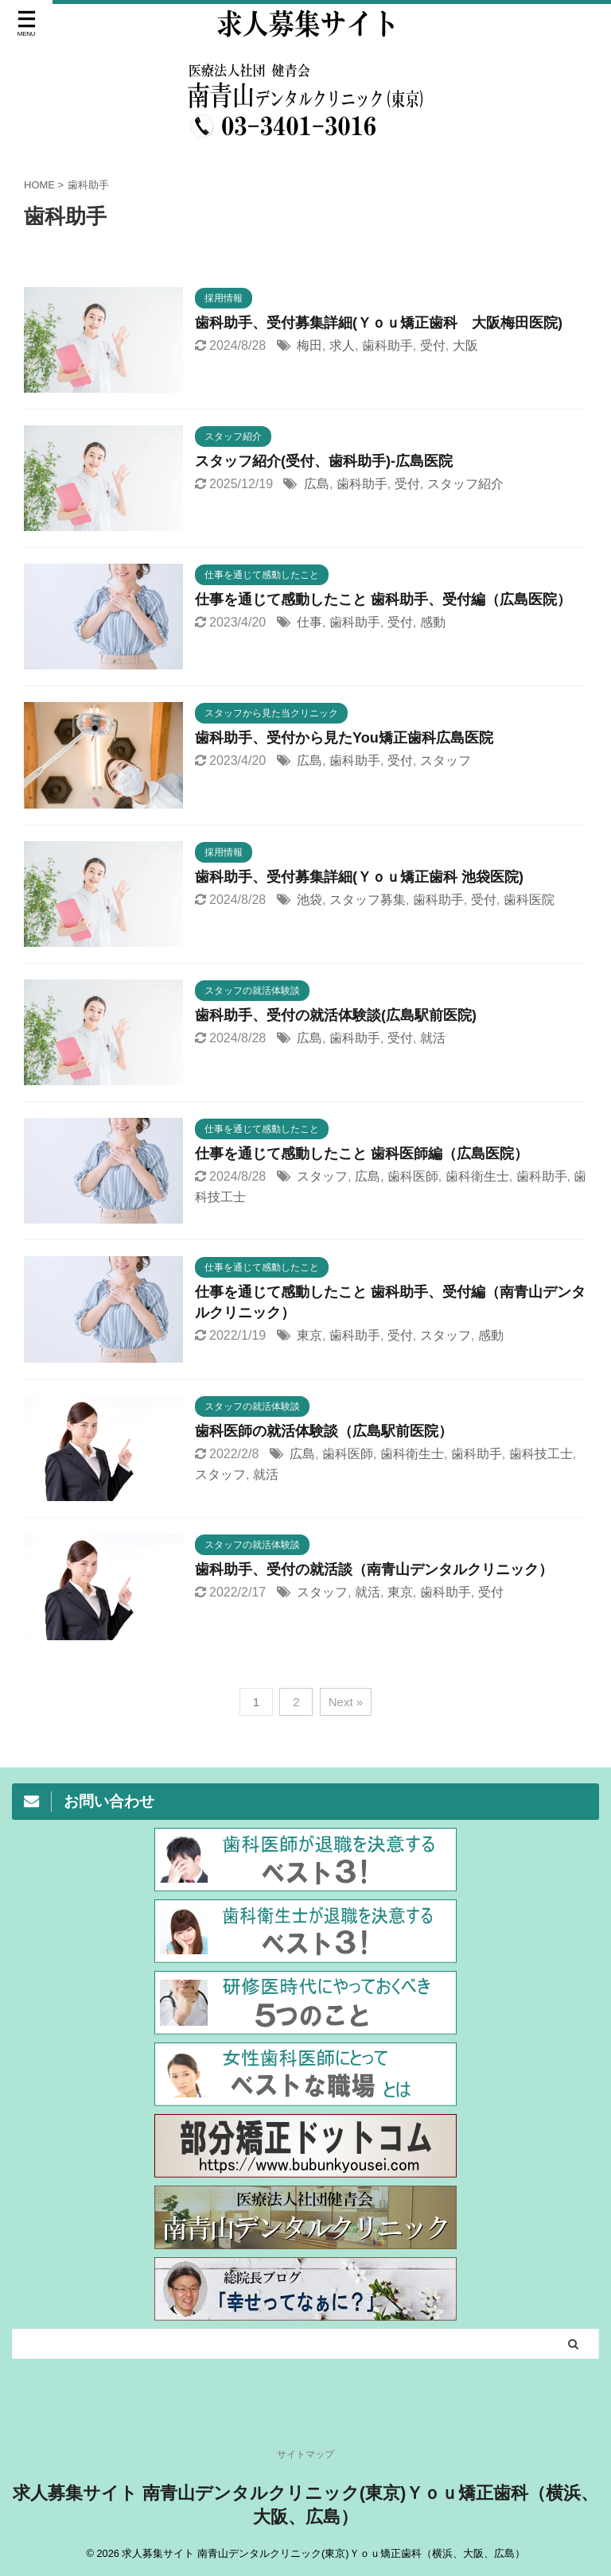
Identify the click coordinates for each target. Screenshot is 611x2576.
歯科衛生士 (477, 1176)
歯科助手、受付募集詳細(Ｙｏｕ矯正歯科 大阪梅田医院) (378, 323)
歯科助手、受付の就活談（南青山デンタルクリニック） (374, 1569)
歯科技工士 (541, 1454)
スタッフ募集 (367, 899)
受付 (433, 345)
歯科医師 (412, 1176)
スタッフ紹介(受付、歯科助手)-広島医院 (324, 461)
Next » (346, 1702)
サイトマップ (305, 2457)
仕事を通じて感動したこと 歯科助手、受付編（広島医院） (383, 599)
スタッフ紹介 (465, 484)
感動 (433, 622)
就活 (433, 1038)
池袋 (309, 899)
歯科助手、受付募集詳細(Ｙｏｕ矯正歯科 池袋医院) (359, 877)
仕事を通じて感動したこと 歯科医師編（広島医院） (361, 1154)
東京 (309, 1335)
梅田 (309, 345)
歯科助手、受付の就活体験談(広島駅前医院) (336, 1015)
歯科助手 (387, 345)
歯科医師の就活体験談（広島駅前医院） (324, 1431)
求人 (342, 345)
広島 (316, 484)
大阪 (465, 345)
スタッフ (445, 760)
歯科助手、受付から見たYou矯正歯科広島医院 (344, 738)
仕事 (309, 622)
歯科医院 (529, 899)
